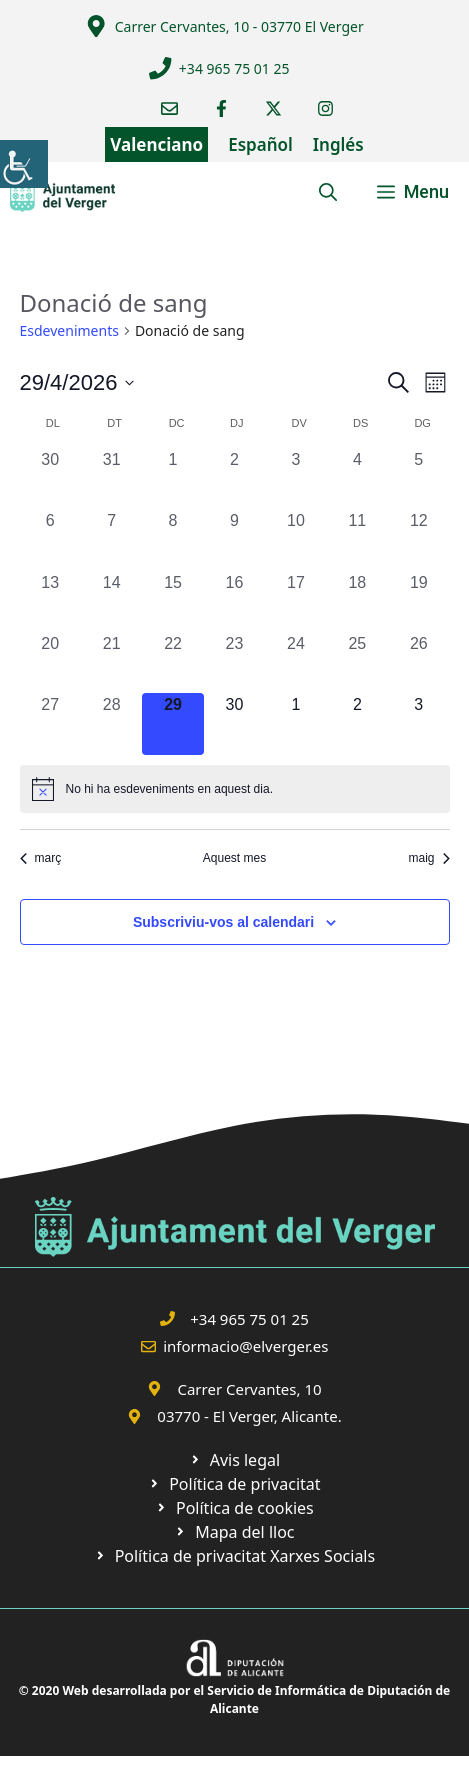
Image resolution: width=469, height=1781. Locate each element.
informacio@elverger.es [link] (245, 1346)
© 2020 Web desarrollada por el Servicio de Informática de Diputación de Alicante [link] (235, 1699)
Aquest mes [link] (234, 858)
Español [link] (260, 144)
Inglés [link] (338, 144)
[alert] (235, 789)
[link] (24, 164)
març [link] (41, 858)
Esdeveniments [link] (69, 330)
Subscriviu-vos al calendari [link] (223, 922)
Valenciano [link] (156, 144)
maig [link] (428, 858)
